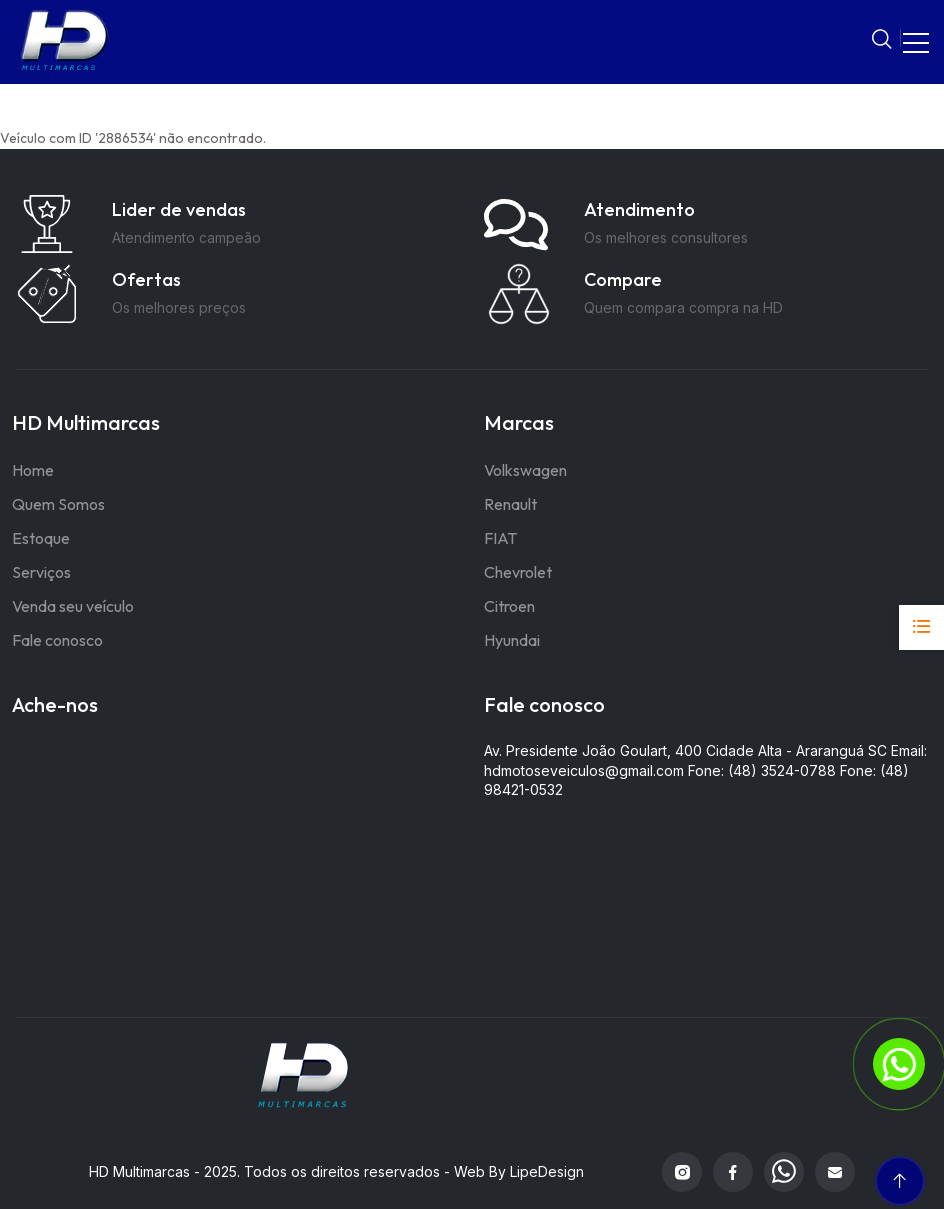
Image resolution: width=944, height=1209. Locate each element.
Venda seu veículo (73, 606)
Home (33, 470)
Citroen (509, 606)
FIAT (500, 538)
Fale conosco (57, 640)
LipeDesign (547, 1171)
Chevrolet (518, 572)
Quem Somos (58, 504)
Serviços (41, 572)
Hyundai (512, 640)
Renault (510, 504)
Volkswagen (525, 470)
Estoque (41, 538)
